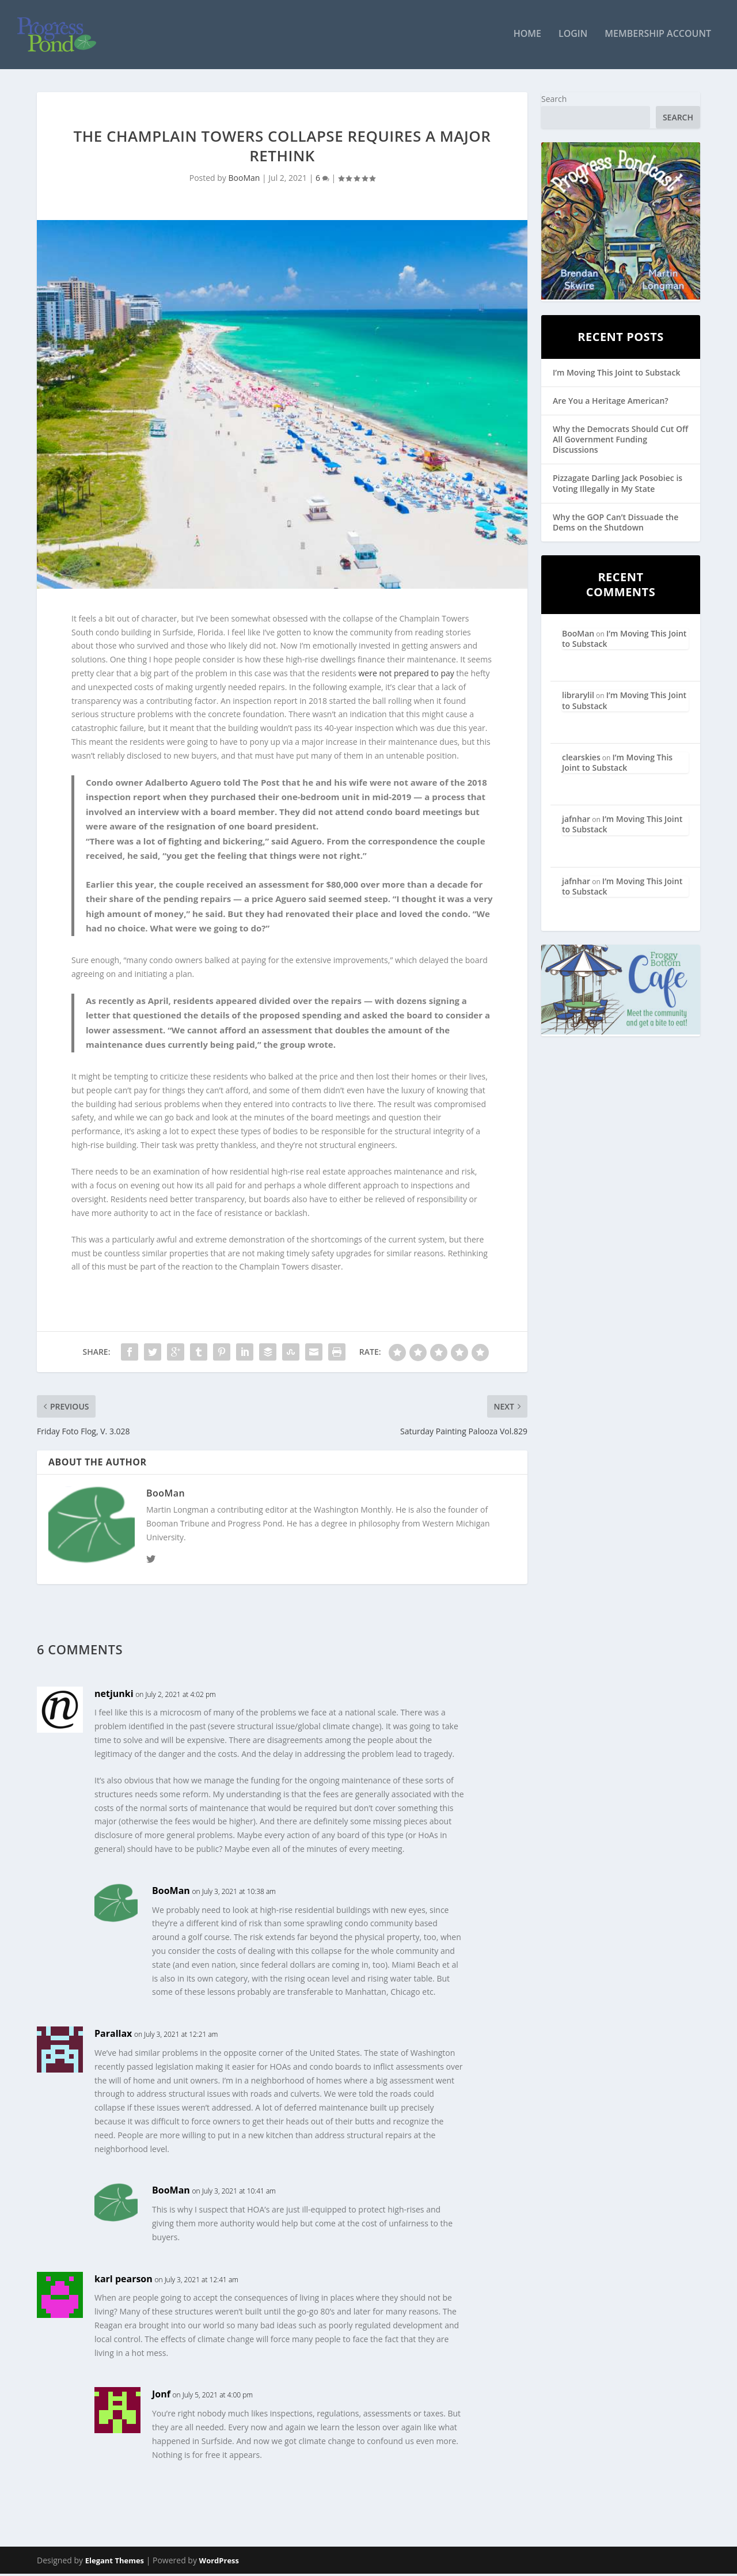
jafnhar (576, 821)
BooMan (244, 180)
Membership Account (658, 36)
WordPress (219, 2563)
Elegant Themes (114, 2563)
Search (554, 101)
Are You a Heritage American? (610, 402)
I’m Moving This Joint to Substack (616, 374)
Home (527, 36)
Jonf (161, 2396)
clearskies (581, 759)
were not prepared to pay (406, 675)
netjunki (114, 1695)
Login (573, 36)
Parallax (113, 2035)
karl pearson (123, 2281)
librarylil (578, 697)
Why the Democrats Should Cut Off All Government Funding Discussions (620, 441)
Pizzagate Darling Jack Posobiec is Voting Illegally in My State (617, 486)
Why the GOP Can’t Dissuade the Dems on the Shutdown (615, 524)
